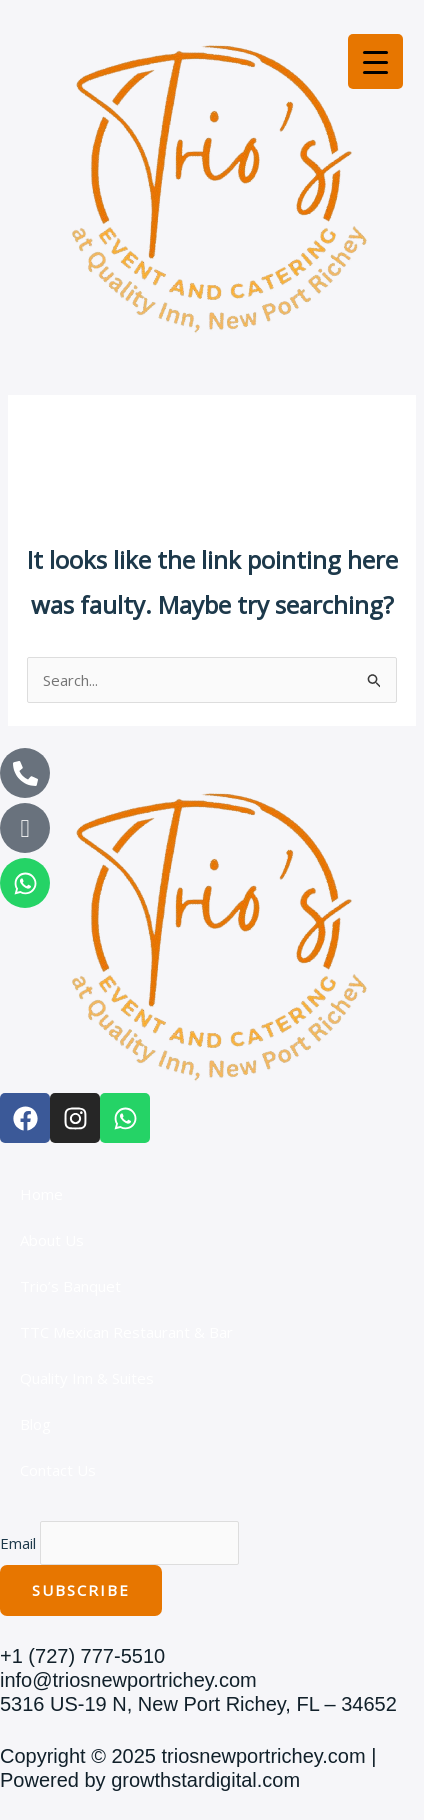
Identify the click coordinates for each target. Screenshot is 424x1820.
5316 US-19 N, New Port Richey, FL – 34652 (198, 1704)
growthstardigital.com (205, 1780)
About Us (52, 1240)
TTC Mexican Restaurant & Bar (126, 1332)
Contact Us (58, 1470)
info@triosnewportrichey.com (128, 1680)
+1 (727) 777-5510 (82, 1656)
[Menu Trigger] (375, 61)
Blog (35, 1424)
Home (41, 1194)
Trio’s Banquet (70, 1286)
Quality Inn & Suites (87, 1378)
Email (18, 1543)
